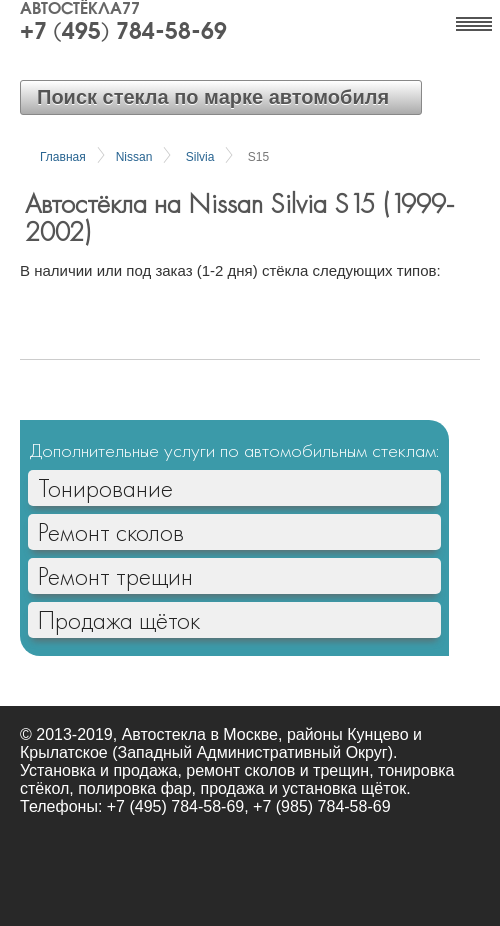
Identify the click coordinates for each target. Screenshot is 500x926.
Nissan (134, 157)
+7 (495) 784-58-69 (123, 33)
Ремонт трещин (115, 576)
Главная (63, 157)
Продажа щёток (119, 620)
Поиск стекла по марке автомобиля (213, 97)
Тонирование (105, 488)
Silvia (200, 157)
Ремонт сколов (111, 532)
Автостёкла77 (80, 10)
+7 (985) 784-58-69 (321, 806)
